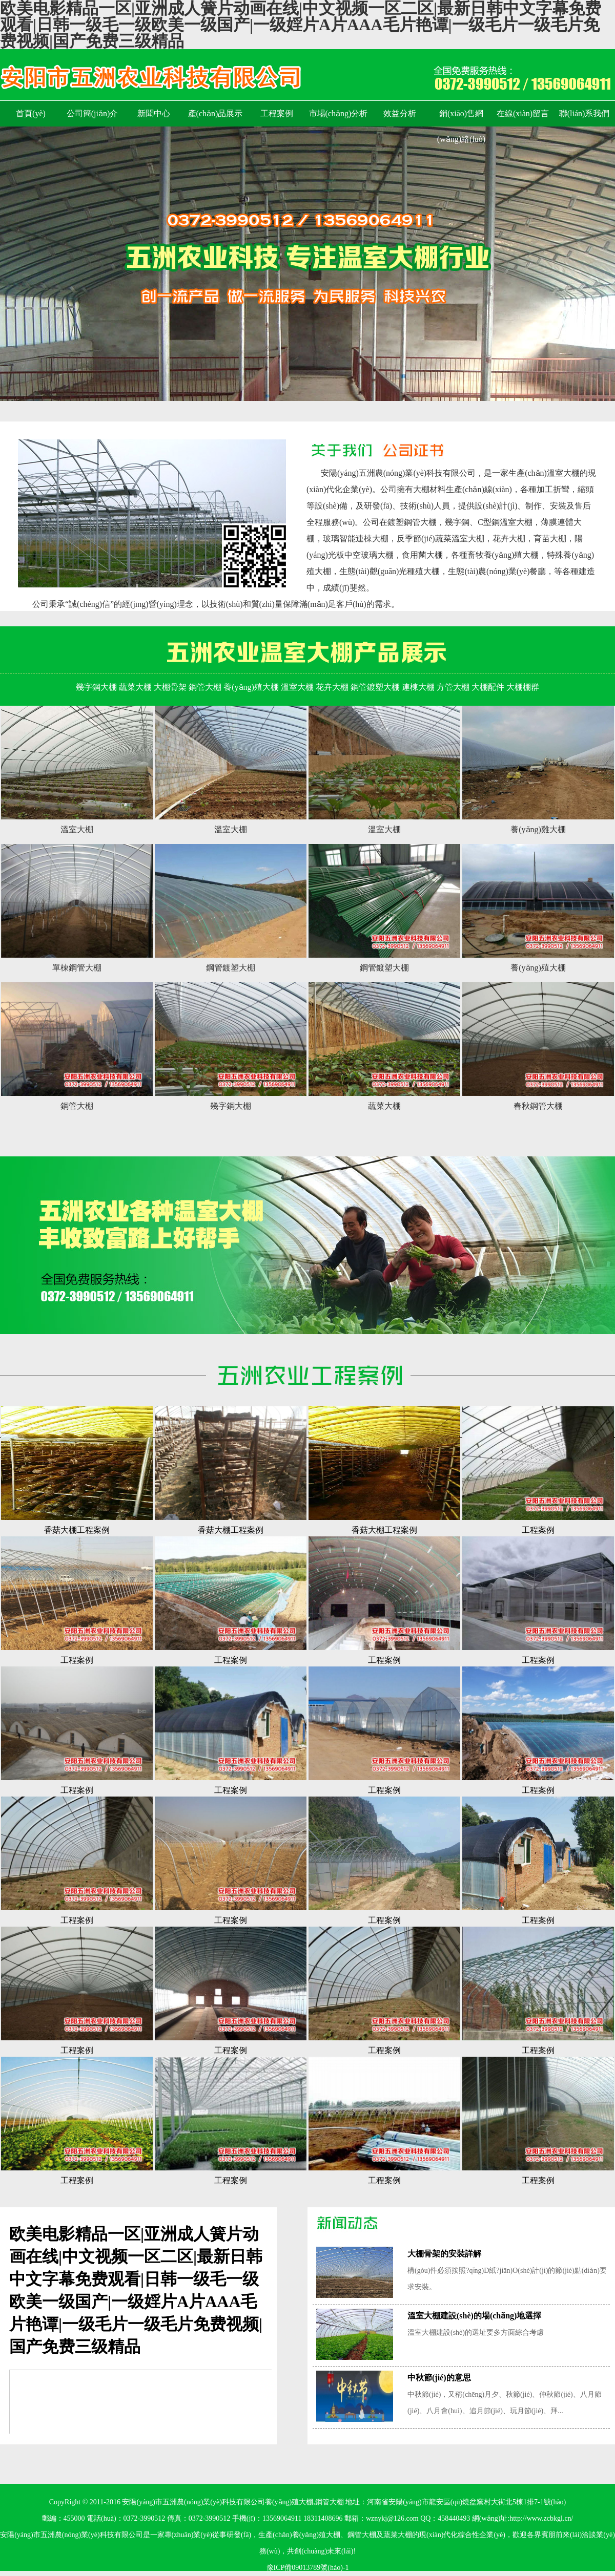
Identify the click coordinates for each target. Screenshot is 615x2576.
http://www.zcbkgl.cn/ (541, 2518)
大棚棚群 (522, 687)
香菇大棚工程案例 (77, 1530)
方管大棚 (453, 687)
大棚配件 (487, 687)
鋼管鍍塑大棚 (375, 687)
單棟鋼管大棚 (76, 967)
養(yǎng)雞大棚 (538, 829)
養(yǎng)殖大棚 (251, 687)
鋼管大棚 (205, 687)
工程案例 (538, 1530)
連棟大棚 (418, 687)
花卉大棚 (332, 687)
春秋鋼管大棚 (538, 1106)
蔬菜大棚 (135, 687)
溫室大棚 (297, 687)
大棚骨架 (170, 687)
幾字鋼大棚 (96, 687)
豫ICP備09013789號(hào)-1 (307, 2567)
